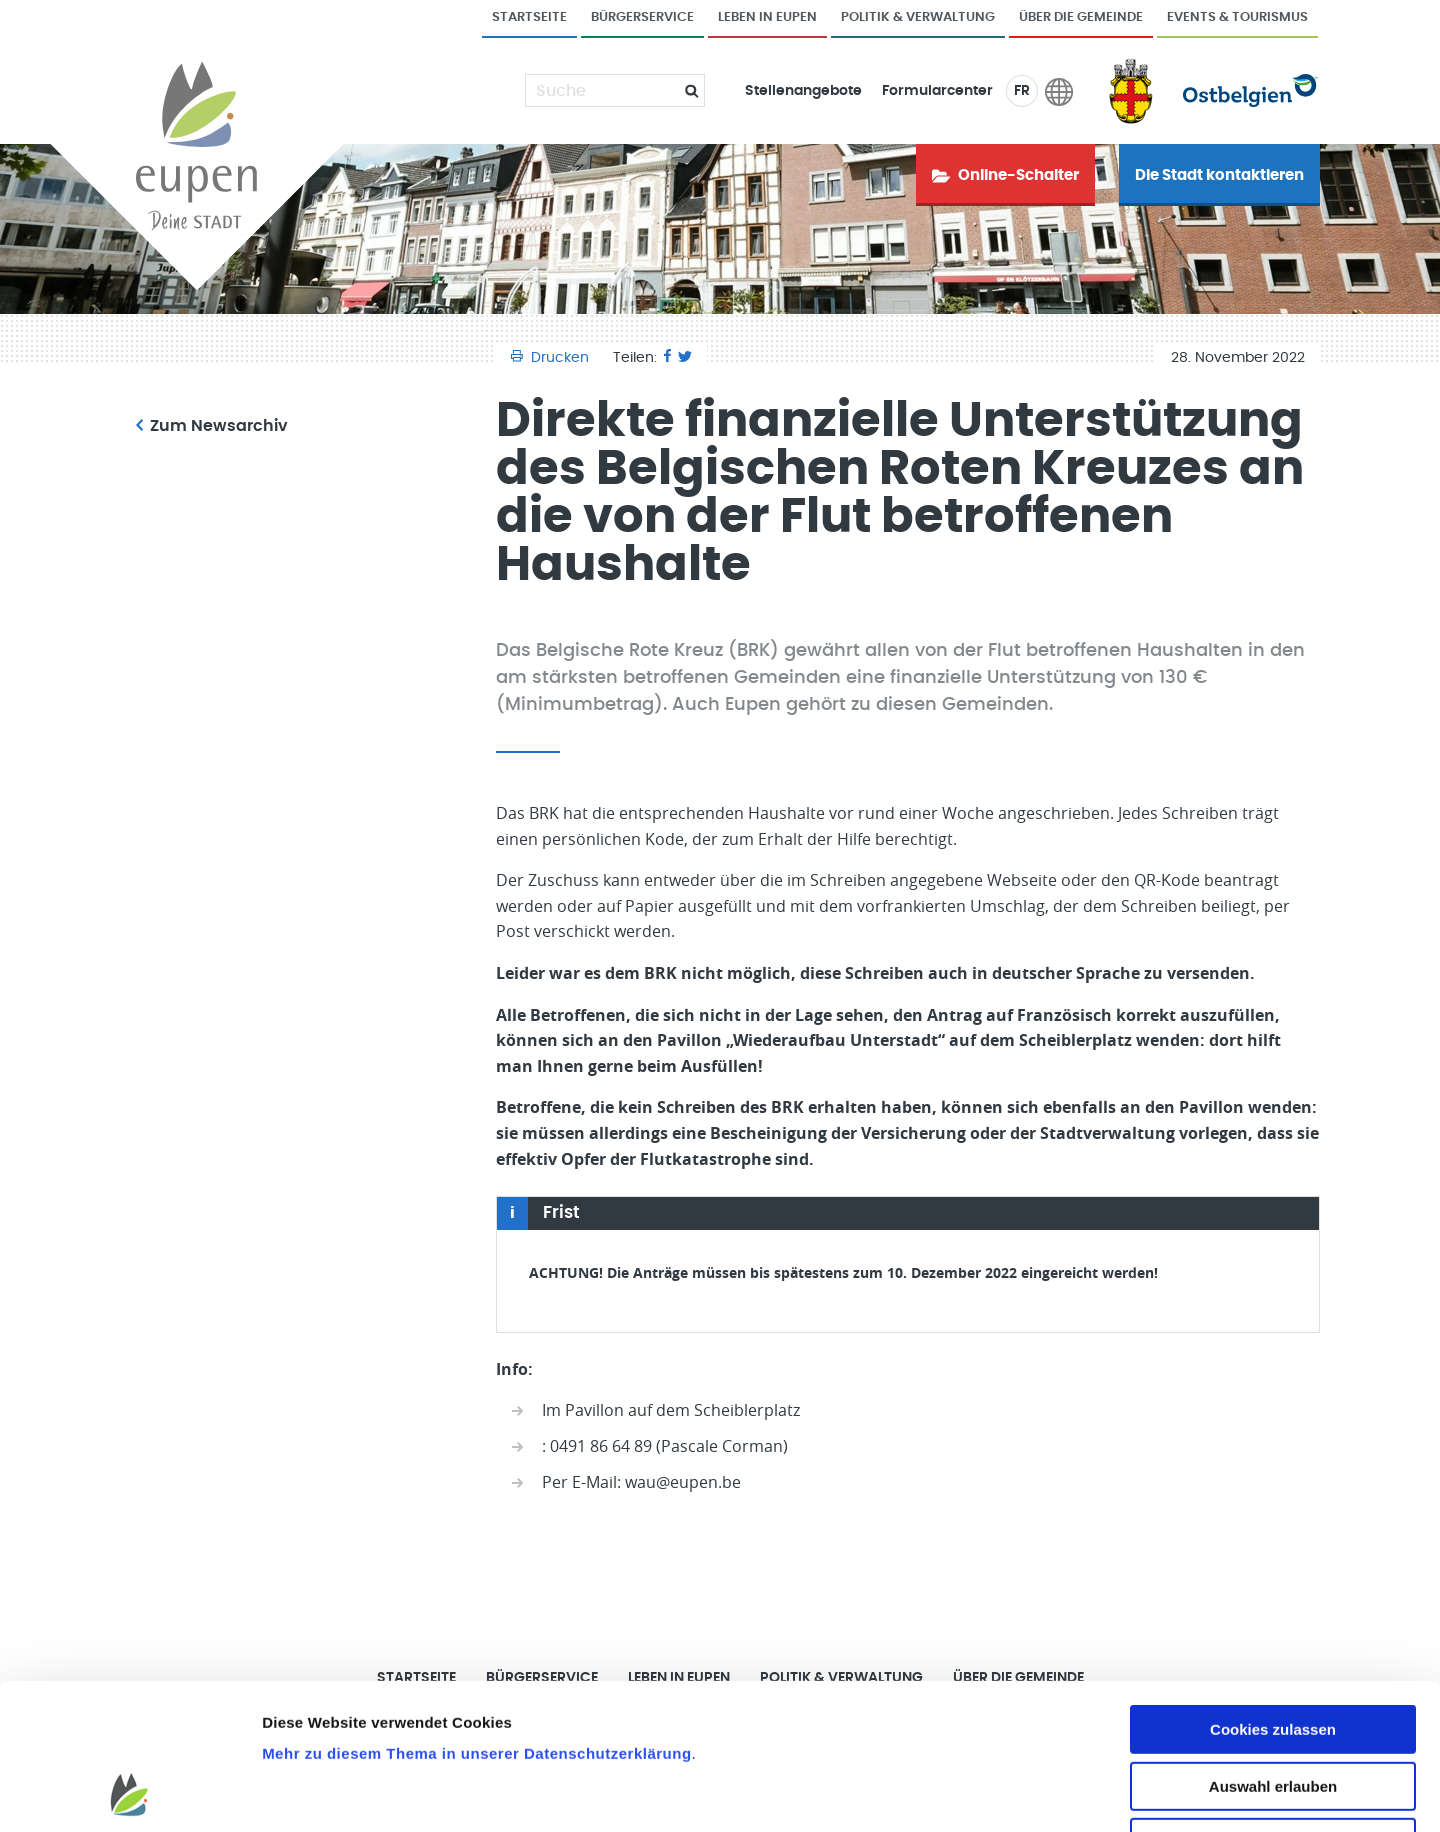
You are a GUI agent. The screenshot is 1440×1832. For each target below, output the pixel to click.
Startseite (529, 17)
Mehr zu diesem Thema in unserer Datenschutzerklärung (476, 1616)
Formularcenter (937, 91)
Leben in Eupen (767, 17)
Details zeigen (1063, 1792)
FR (1022, 91)
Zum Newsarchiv (212, 426)
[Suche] (603, 91)
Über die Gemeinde (1081, 17)
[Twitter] (685, 358)
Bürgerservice (642, 17)
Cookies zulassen (1273, 1592)
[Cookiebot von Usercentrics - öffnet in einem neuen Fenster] (129, 1793)
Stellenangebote (803, 91)
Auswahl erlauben (1273, 1649)
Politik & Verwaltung (918, 17)
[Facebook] (667, 358)
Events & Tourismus (1237, 17)
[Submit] (683, 90)
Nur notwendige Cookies (1273, 1705)
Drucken (552, 358)
